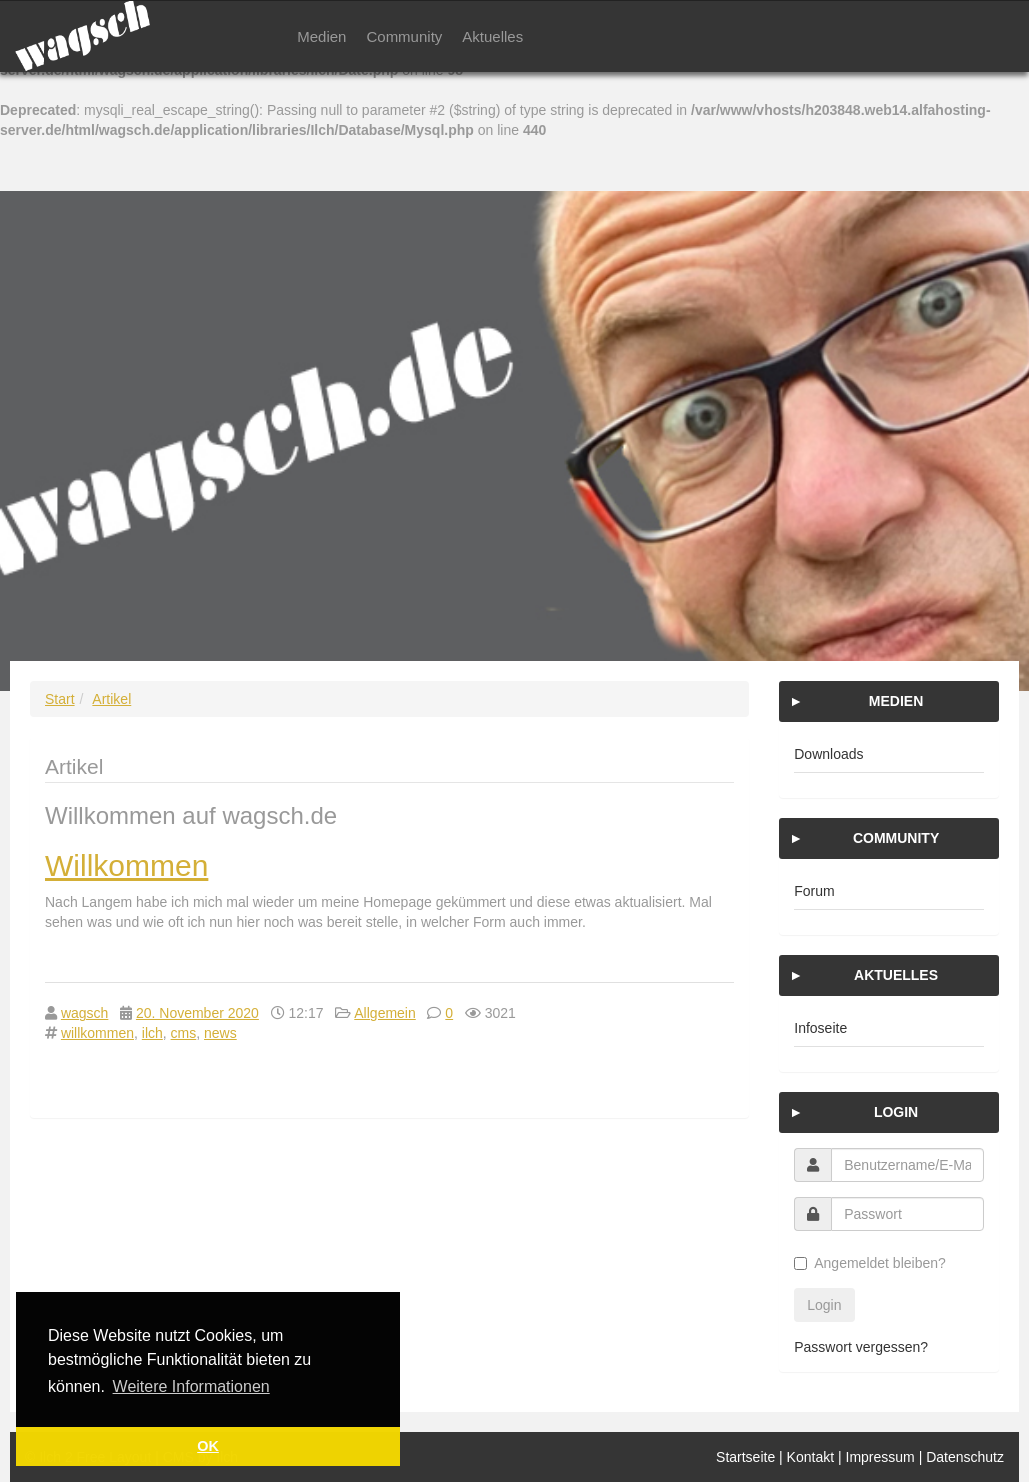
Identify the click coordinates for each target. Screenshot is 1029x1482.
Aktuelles (492, 36)
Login (824, 1305)
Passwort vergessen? (861, 1347)
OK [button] (208, 1446)
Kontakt (810, 1457)
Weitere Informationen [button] (191, 1386)
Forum (814, 891)
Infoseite (820, 1028)
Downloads (828, 754)
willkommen (97, 1033)
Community (404, 36)
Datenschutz (965, 1457)
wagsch (84, 1013)
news (220, 1033)
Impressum (880, 1457)
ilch (152, 1033)
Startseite (745, 1457)
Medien (321, 36)
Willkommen (126, 865)
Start (60, 699)
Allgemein (384, 1013)
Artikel (111, 699)
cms (184, 1033)
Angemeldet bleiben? (870, 1263)
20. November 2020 (197, 1013)
